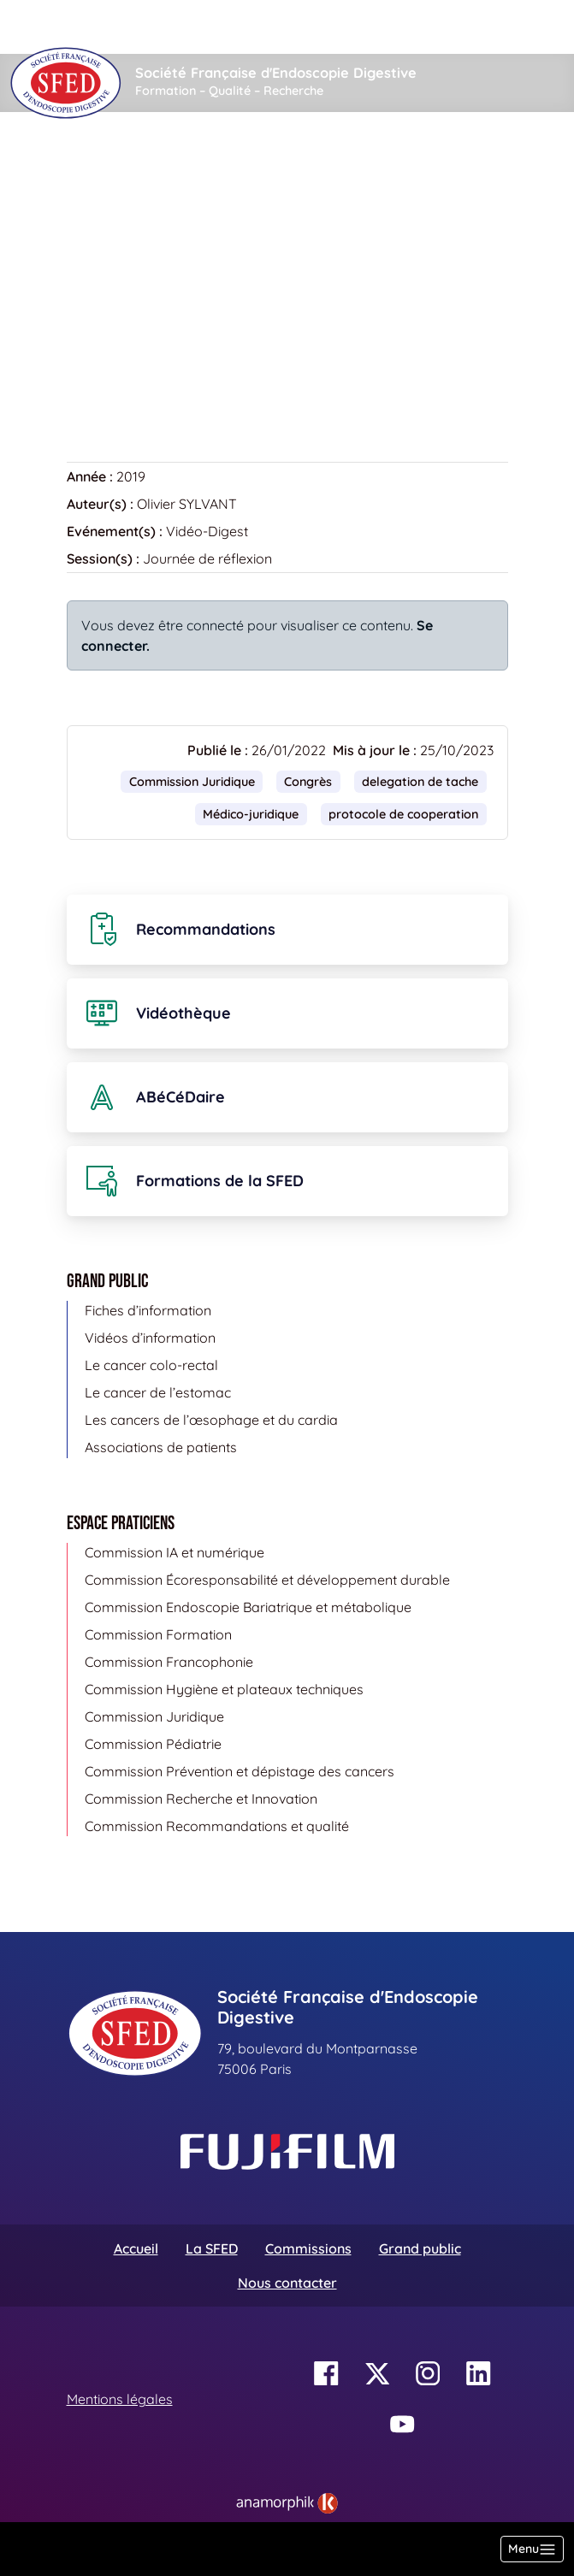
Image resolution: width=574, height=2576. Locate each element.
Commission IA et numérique (174, 1552)
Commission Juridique (192, 781)
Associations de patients (161, 1447)
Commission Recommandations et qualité (217, 1826)
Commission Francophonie (169, 1661)
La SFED (212, 2248)
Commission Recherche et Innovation (201, 1798)
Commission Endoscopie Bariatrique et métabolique (248, 1607)
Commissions (308, 2248)
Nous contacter (287, 2282)
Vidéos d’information (150, 1337)
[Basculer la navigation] (532, 2549)
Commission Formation (158, 1634)
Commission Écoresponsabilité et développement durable (267, 1579)
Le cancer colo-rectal (151, 1365)
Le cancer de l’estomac (158, 1392)
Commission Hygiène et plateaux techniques (224, 1689)
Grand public (420, 2248)
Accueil (94, 163)
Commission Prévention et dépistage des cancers (239, 1771)
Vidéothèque (180, 163)
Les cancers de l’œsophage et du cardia (211, 1419)
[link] (287, 2503)
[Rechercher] (201, 27)
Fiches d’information (148, 1310)
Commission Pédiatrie (153, 1743)
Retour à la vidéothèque (153, 376)
